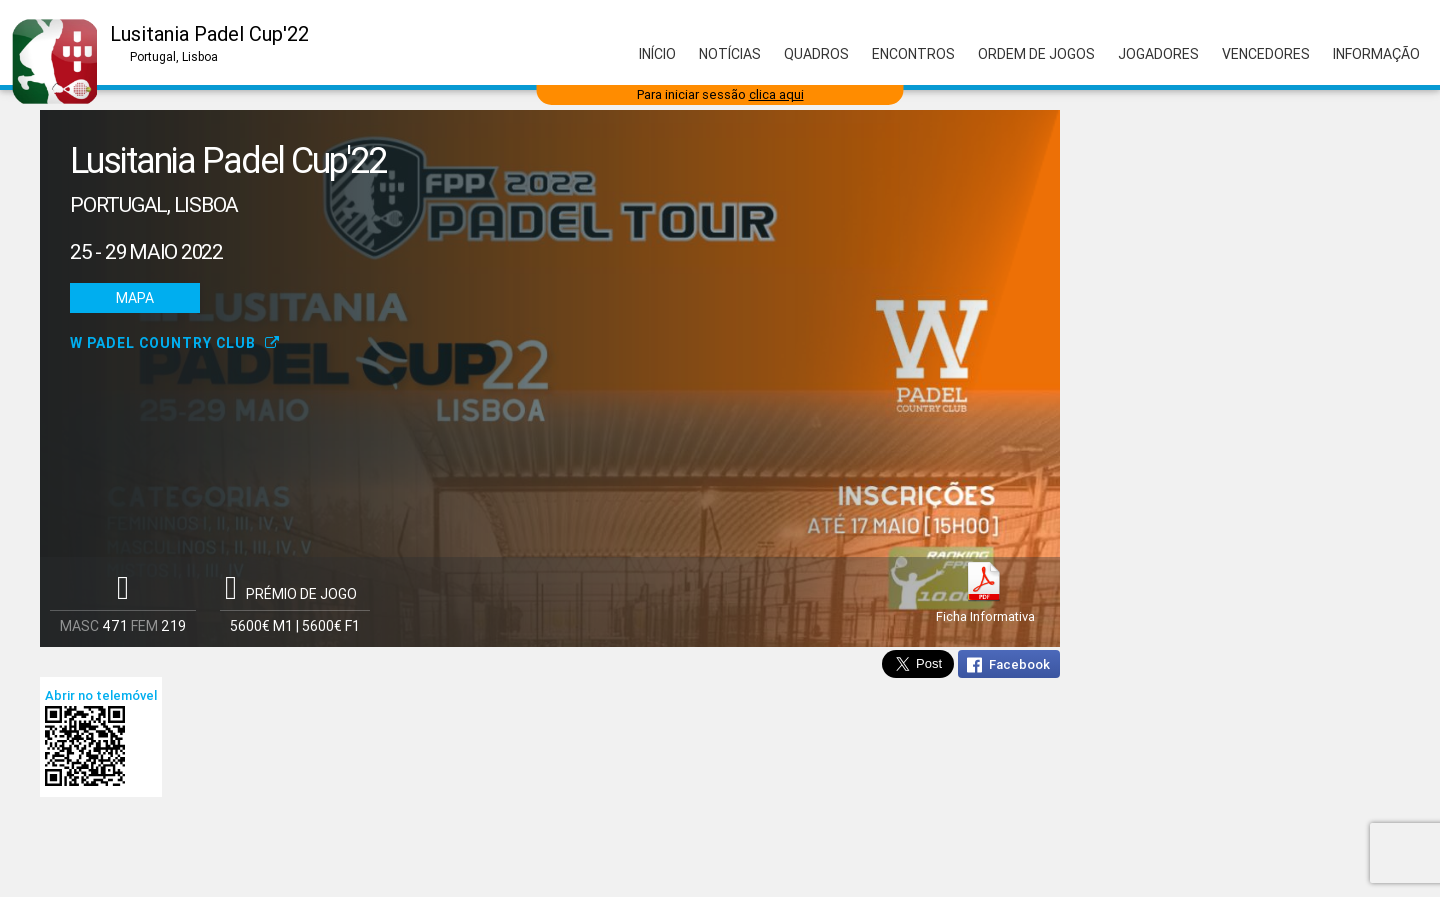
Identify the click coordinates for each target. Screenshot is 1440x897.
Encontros (913, 54)
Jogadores (1158, 54)
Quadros (816, 54)
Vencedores (1266, 54)
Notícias (730, 54)
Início (657, 54)
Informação (1376, 54)
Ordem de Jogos (1036, 54)
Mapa (135, 298)
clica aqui (776, 94)
